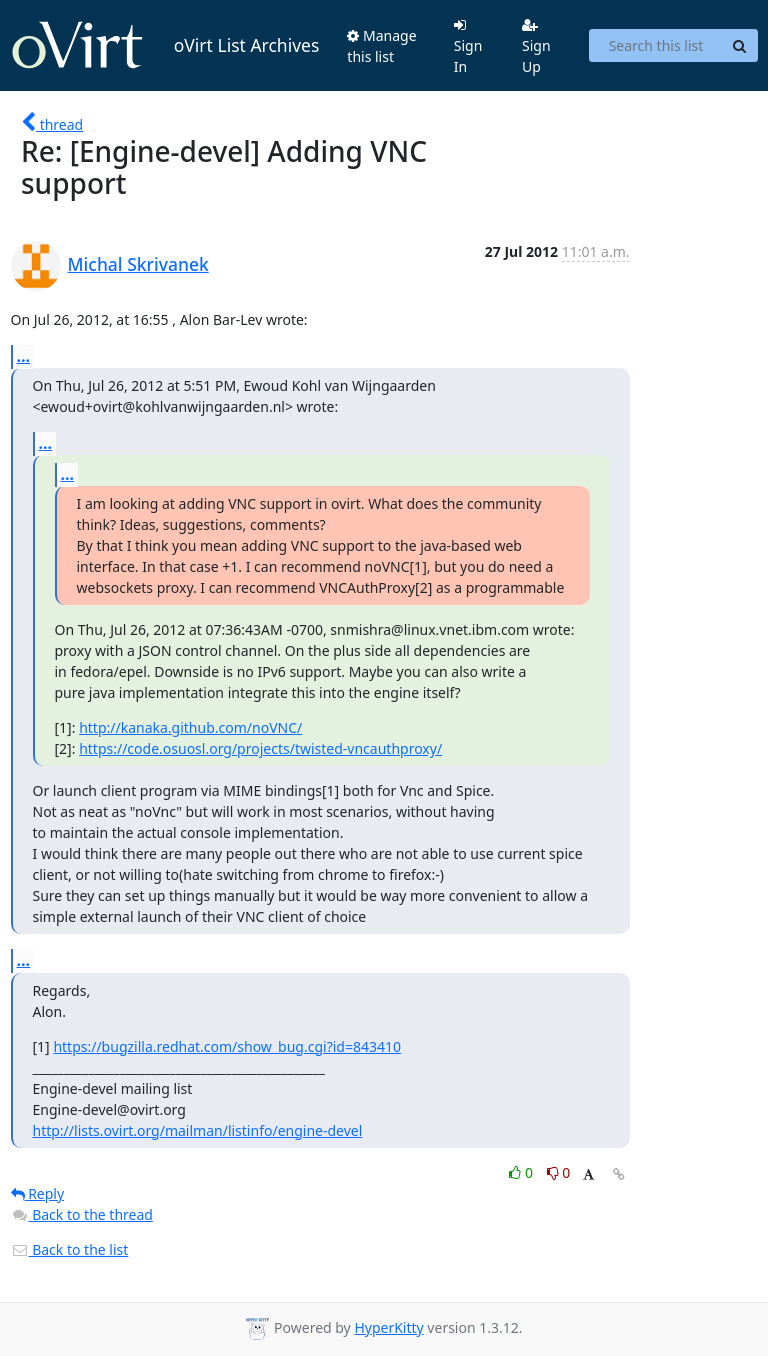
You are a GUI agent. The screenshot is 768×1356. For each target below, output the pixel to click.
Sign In (468, 47)
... (24, 356)
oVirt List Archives (165, 46)
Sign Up (536, 47)
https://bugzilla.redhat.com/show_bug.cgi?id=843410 (227, 1046)
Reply (38, 1193)
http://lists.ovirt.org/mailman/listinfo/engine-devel (198, 1130)
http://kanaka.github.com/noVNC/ (190, 727)
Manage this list (381, 46)
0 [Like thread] (522, 1172)
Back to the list (70, 1249)
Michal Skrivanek (138, 264)
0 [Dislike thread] (559, 1172)
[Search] (740, 46)
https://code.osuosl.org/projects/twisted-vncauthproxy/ (260, 748)
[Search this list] (655, 46)
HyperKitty (388, 1327)
